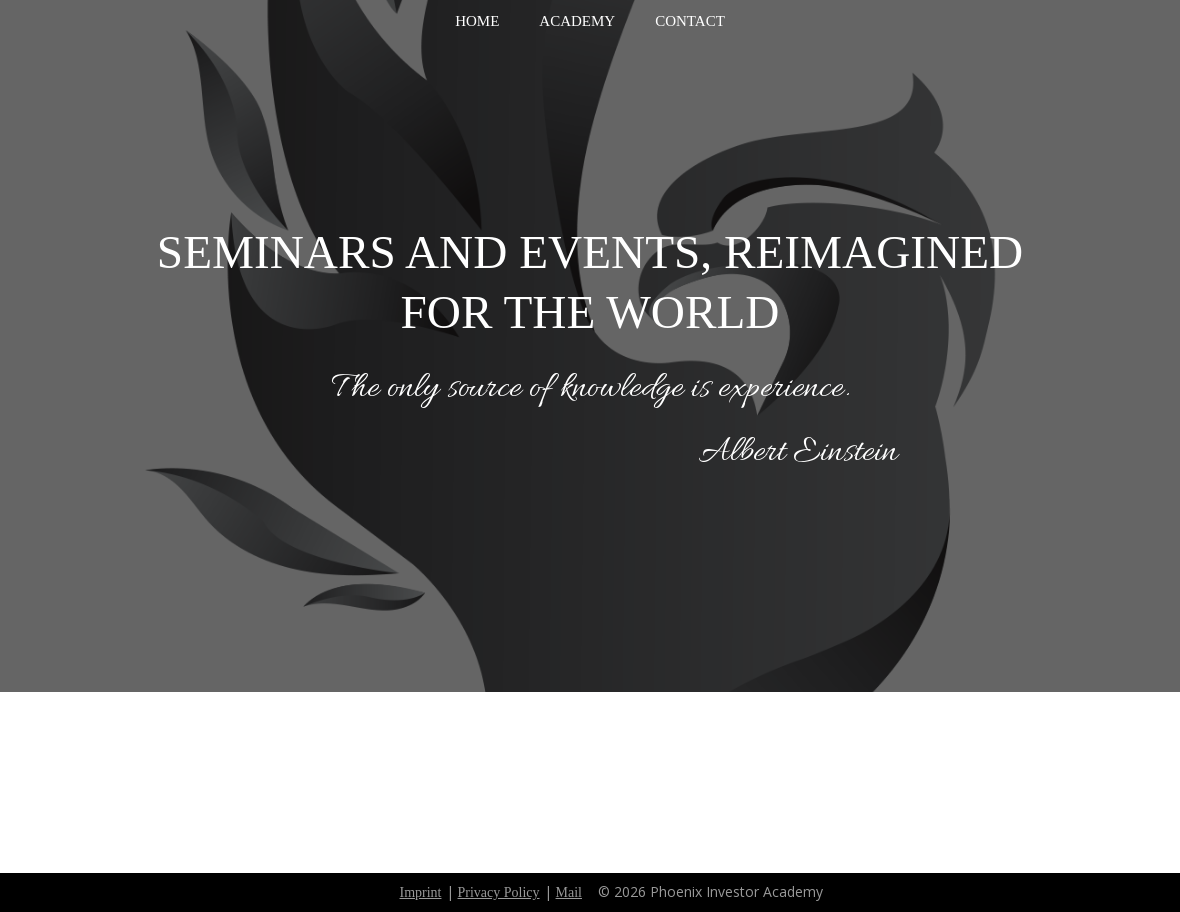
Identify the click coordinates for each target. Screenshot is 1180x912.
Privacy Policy (499, 892)
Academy (577, 21)
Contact (690, 21)
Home (477, 21)
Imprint (421, 892)
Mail (569, 892)
